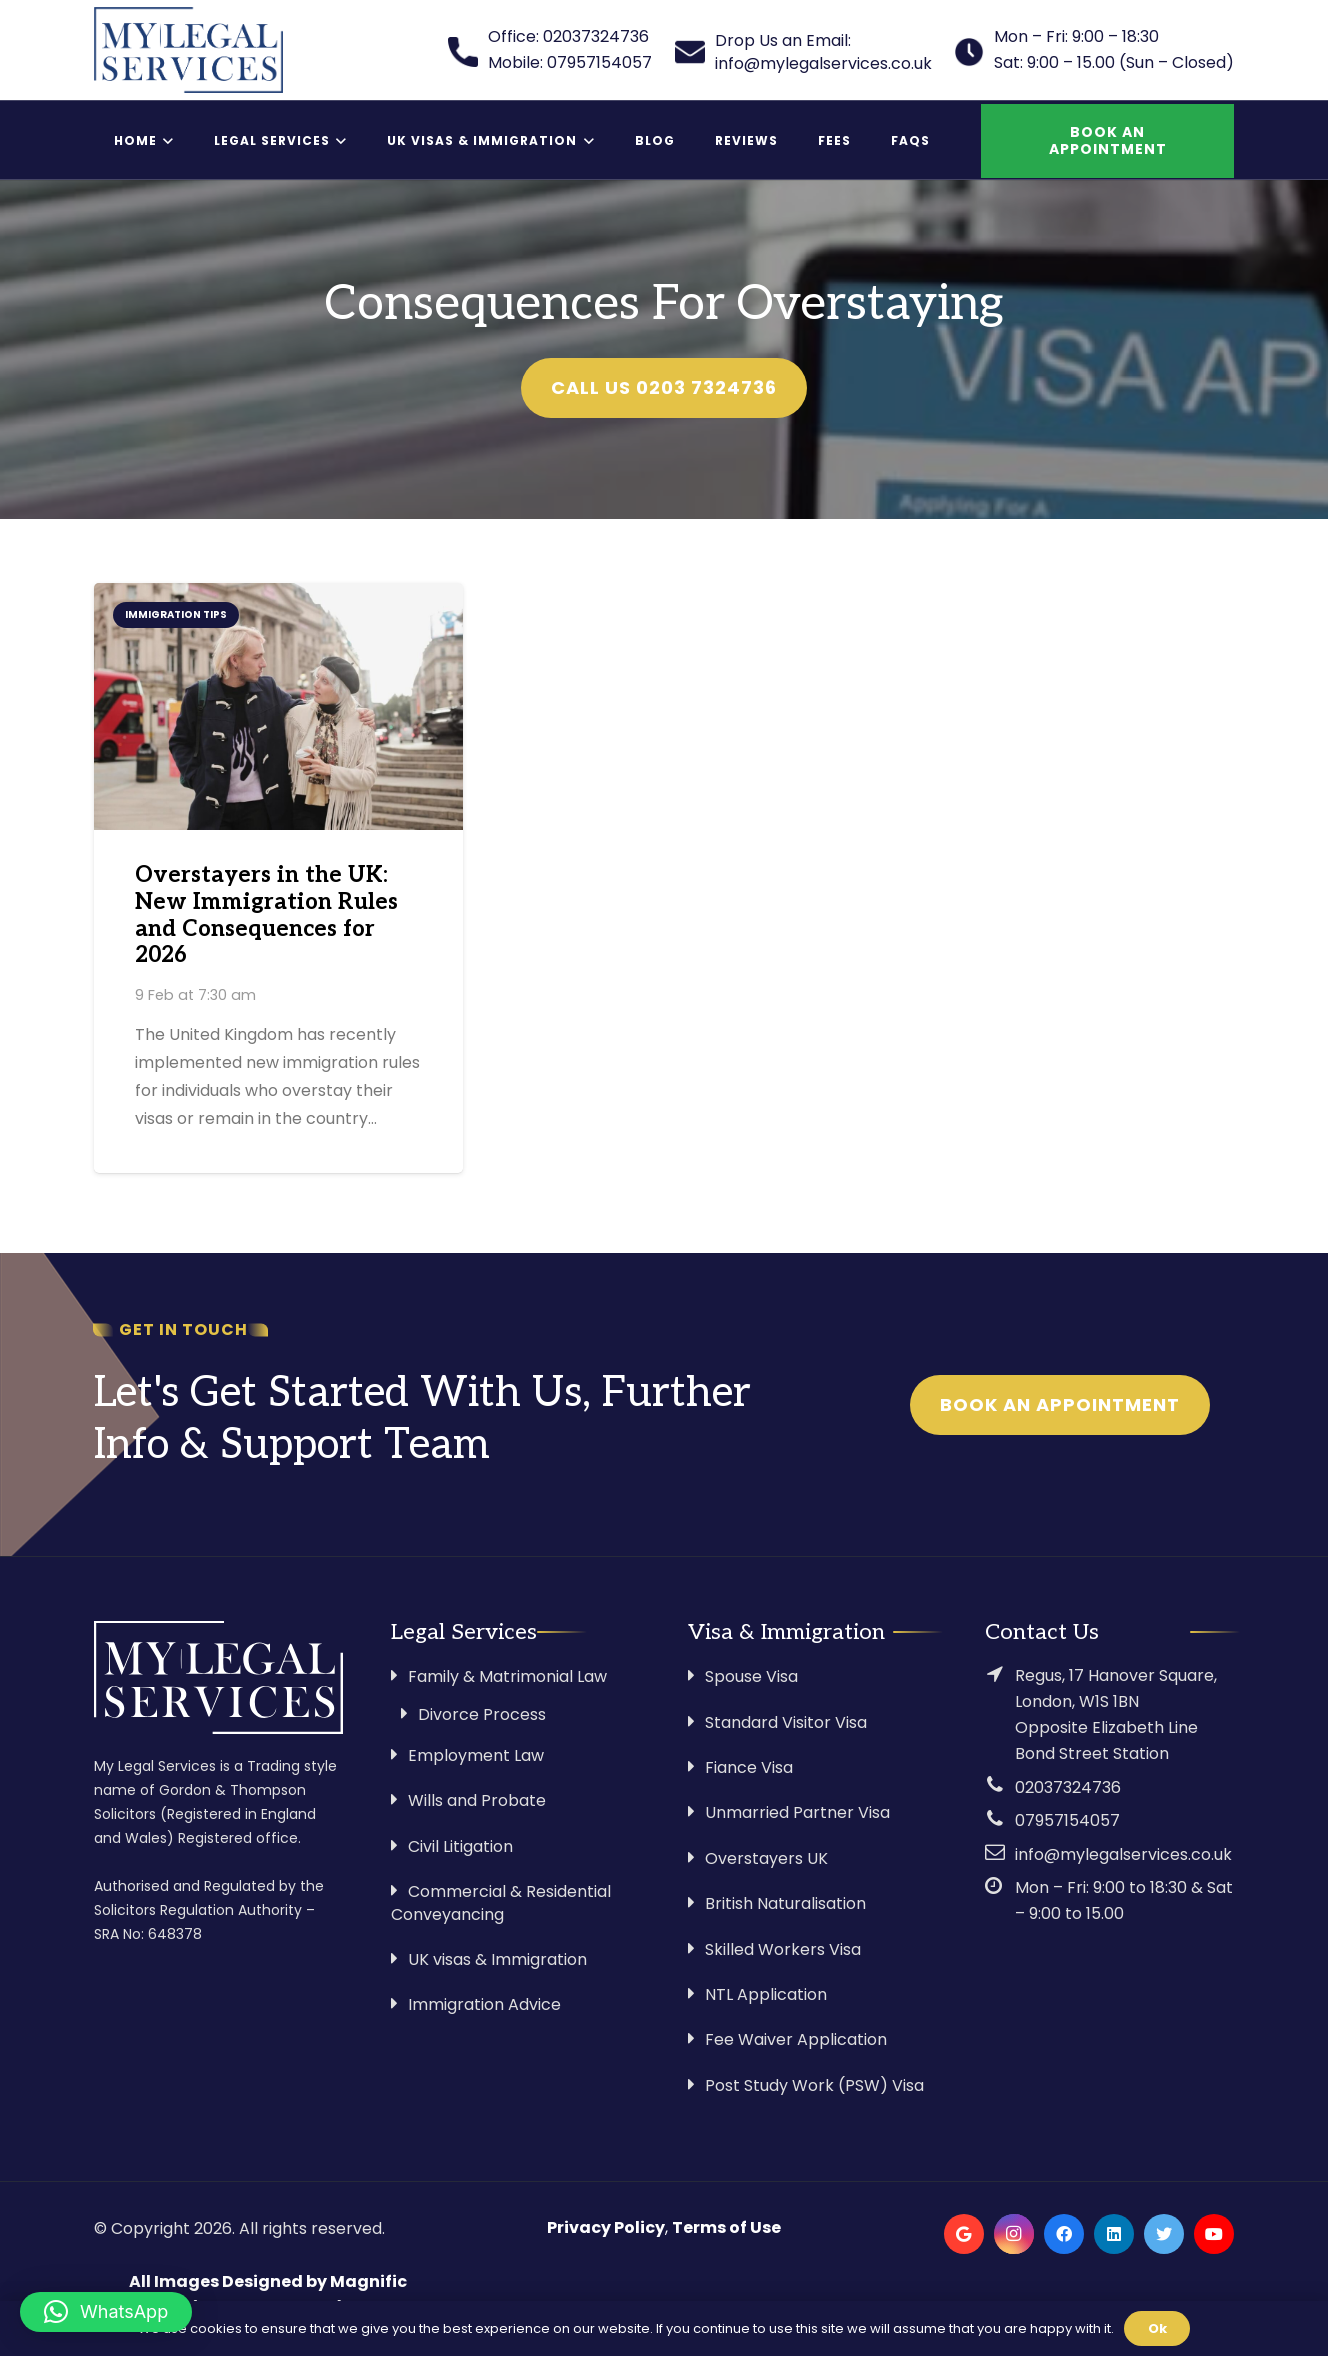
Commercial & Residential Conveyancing (501, 1902)
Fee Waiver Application (796, 2039)
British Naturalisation (785, 1903)
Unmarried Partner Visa (797, 1812)
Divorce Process (482, 1714)
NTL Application (766, 1994)
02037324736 (1068, 1787)
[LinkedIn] (1114, 2234)
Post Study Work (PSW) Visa (814, 2085)
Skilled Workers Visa (783, 1949)
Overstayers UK (766, 1858)
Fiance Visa (749, 1767)
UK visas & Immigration (497, 1959)
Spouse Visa (751, 1676)
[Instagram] (1014, 2234)
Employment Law (476, 1755)
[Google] (964, 2234)
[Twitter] (1164, 2234)
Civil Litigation (460, 1846)
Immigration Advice (484, 2004)
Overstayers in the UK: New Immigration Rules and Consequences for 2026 (266, 916)
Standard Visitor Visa (786, 1722)
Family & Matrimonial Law (507, 1676)
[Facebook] (1064, 2234)
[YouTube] (1214, 2234)
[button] (106, 2312)
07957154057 (1067, 1820)
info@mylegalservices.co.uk (1123, 1854)
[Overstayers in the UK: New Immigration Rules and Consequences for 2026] (278, 706)
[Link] (188, 50)
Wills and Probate (477, 1800)
